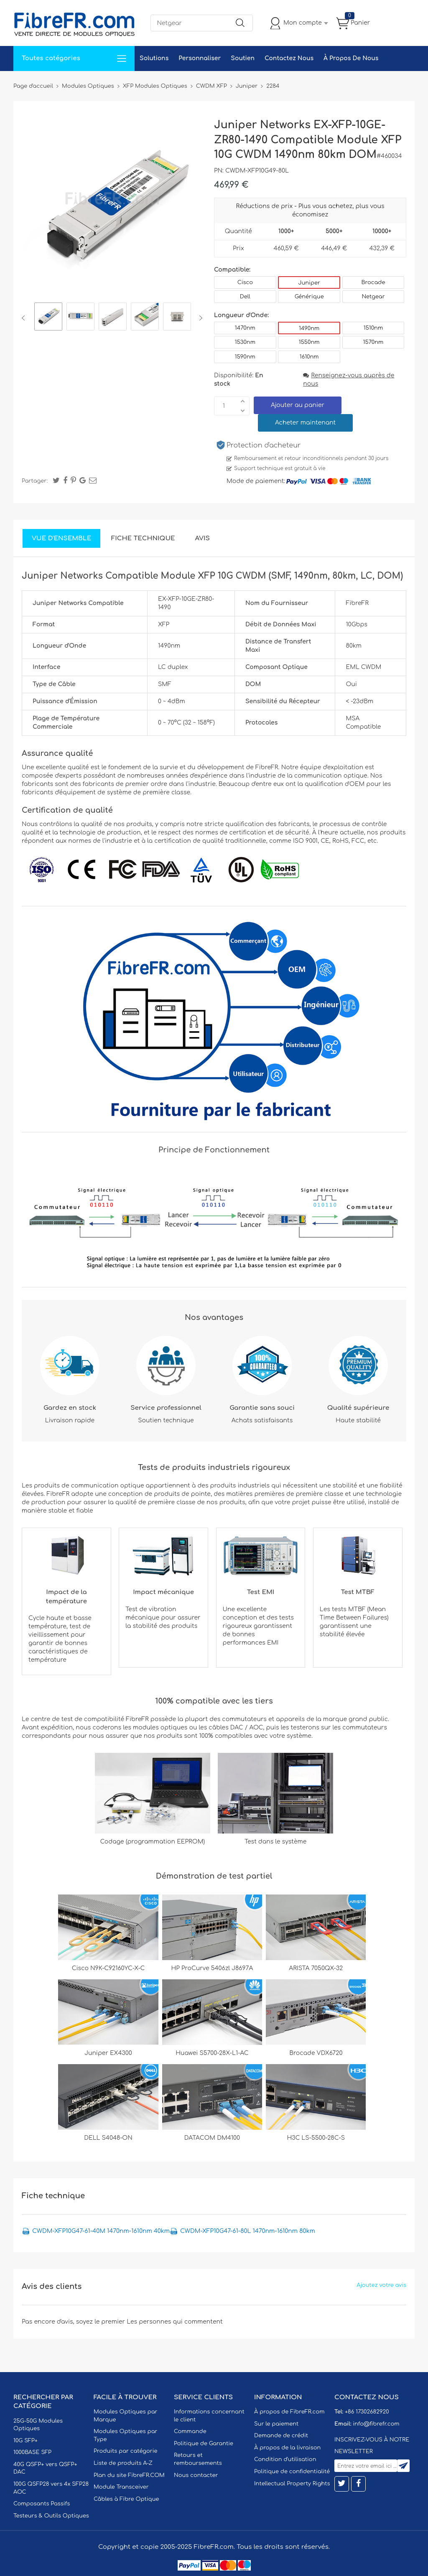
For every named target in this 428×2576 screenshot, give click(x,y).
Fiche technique (143, 538)
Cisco (245, 282)
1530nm (245, 342)
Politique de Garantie (203, 2443)
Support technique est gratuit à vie (280, 468)
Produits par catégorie (126, 2451)
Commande (190, 2431)
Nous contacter (196, 2475)
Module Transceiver (121, 2487)
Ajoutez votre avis (381, 2285)
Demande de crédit (281, 2436)
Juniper (309, 283)
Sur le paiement (276, 2424)
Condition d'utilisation (285, 2459)
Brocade (373, 282)
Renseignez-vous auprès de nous (348, 379)
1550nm (309, 342)
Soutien (243, 58)
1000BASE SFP (32, 2452)
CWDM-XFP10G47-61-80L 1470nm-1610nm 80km (247, 2231)
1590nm (245, 357)
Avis (202, 538)
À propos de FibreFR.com (289, 2412)
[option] (48, 318)
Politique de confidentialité (292, 2471)
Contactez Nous (289, 58)
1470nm (245, 328)
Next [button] (199, 318)
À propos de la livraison (287, 2448)
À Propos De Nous (351, 58)
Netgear (373, 297)
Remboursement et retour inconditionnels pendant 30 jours (311, 458)
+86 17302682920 (367, 2412)
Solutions (154, 58)
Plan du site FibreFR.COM (129, 2475)
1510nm (373, 328)
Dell (245, 297)
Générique (309, 297)
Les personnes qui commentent (175, 2322)
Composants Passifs (41, 2504)
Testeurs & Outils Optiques (51, 2516)
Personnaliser (199, 58)
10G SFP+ (25, 2441)
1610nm (309, 357)
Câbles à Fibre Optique (126, 2499)
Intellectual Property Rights (292, 2484)
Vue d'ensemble (61, 538)
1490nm (309, 328)
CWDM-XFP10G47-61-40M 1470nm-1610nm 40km (101, 2231)
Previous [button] (25, 318)
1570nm (373, 342)
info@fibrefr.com (376, 2424)
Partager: (35, 481)
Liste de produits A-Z (123, 2463)
